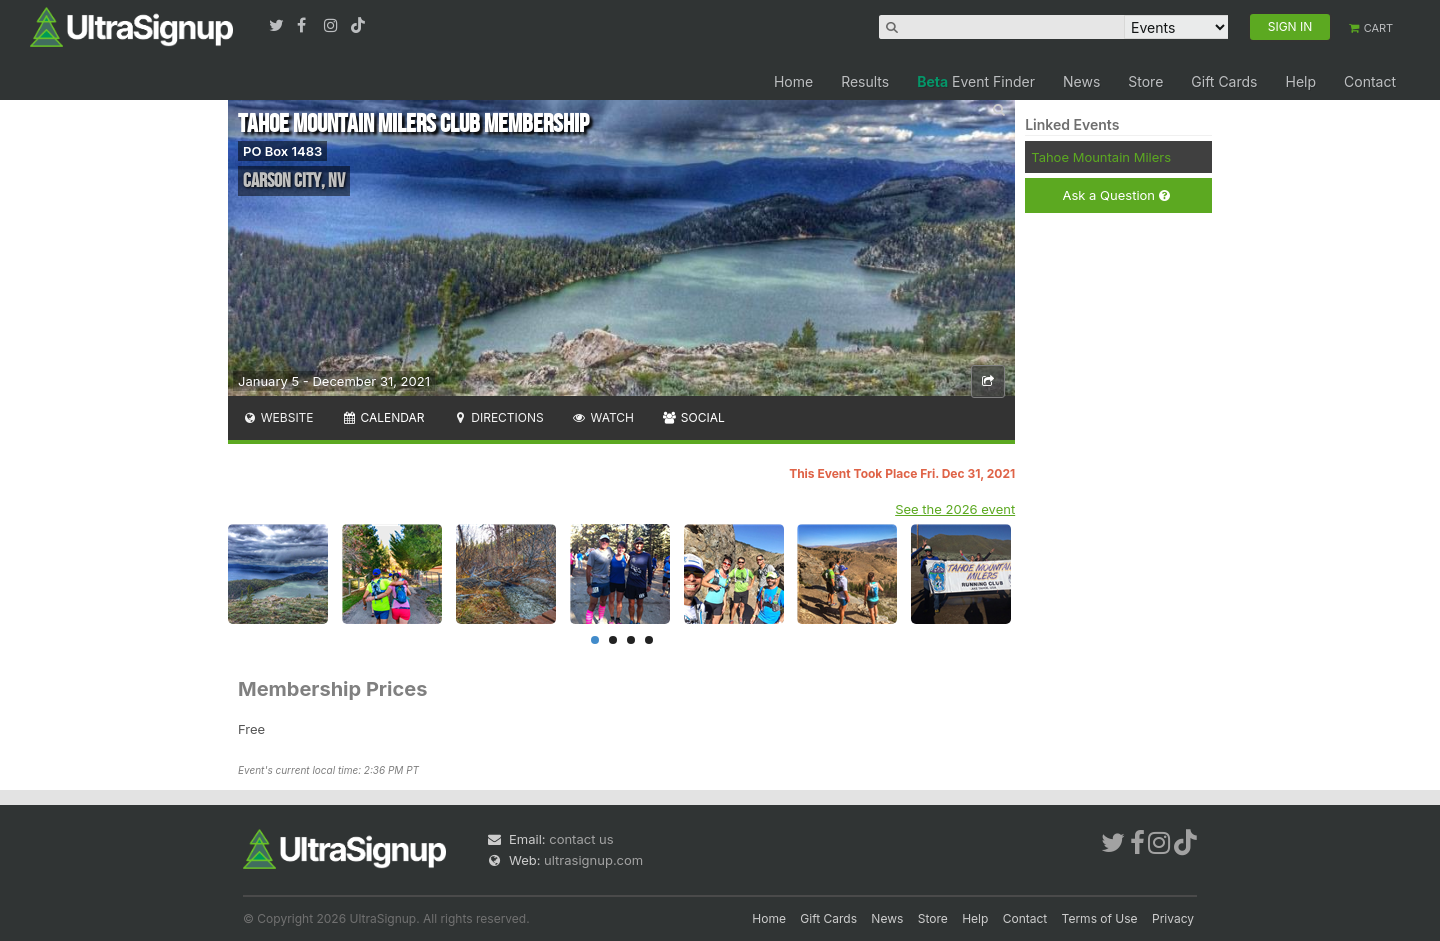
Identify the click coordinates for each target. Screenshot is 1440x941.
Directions (497, 417)
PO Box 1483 (282, 151)
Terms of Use (1100, 918)
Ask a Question (1115, 195)
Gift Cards (1224, 81)
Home (793, 81)
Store (1145, 81)
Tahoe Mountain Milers (1101, 157)
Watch (603, 417)
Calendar (383, 417)
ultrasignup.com (593, 860)
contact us (581, 839)
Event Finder (976, 81)
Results (865, 81)
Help (1300, 81)
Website (278, 417)
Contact (1370, 81)
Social (693, 417)
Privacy (1173, 918)
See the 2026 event (955, 509)
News (1081, 81)
